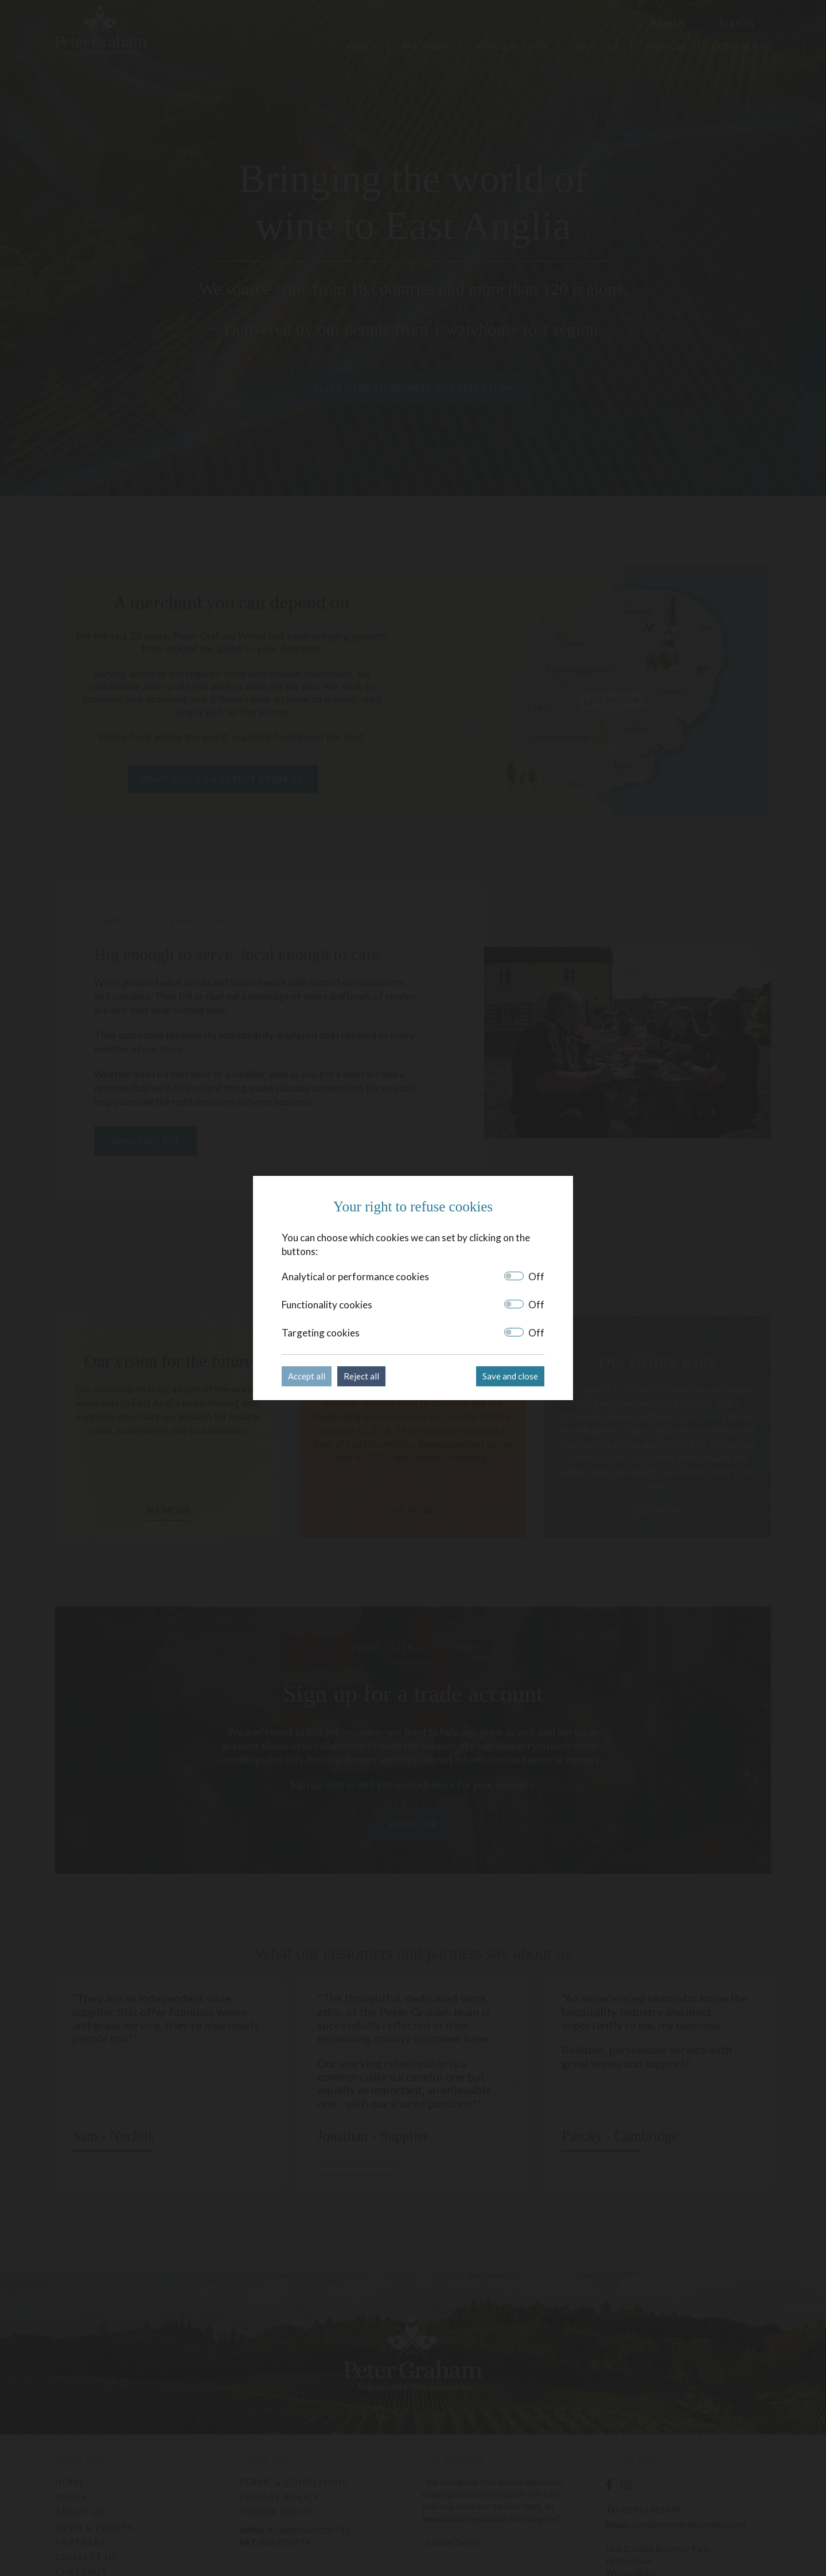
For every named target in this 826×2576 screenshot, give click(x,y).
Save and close (510, 1376)
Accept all (306, 1376)
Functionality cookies (327, 1305)
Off (536, 1277)
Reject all (361, 1376)
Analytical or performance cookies (355, 1277)
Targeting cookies (321, 1333)
